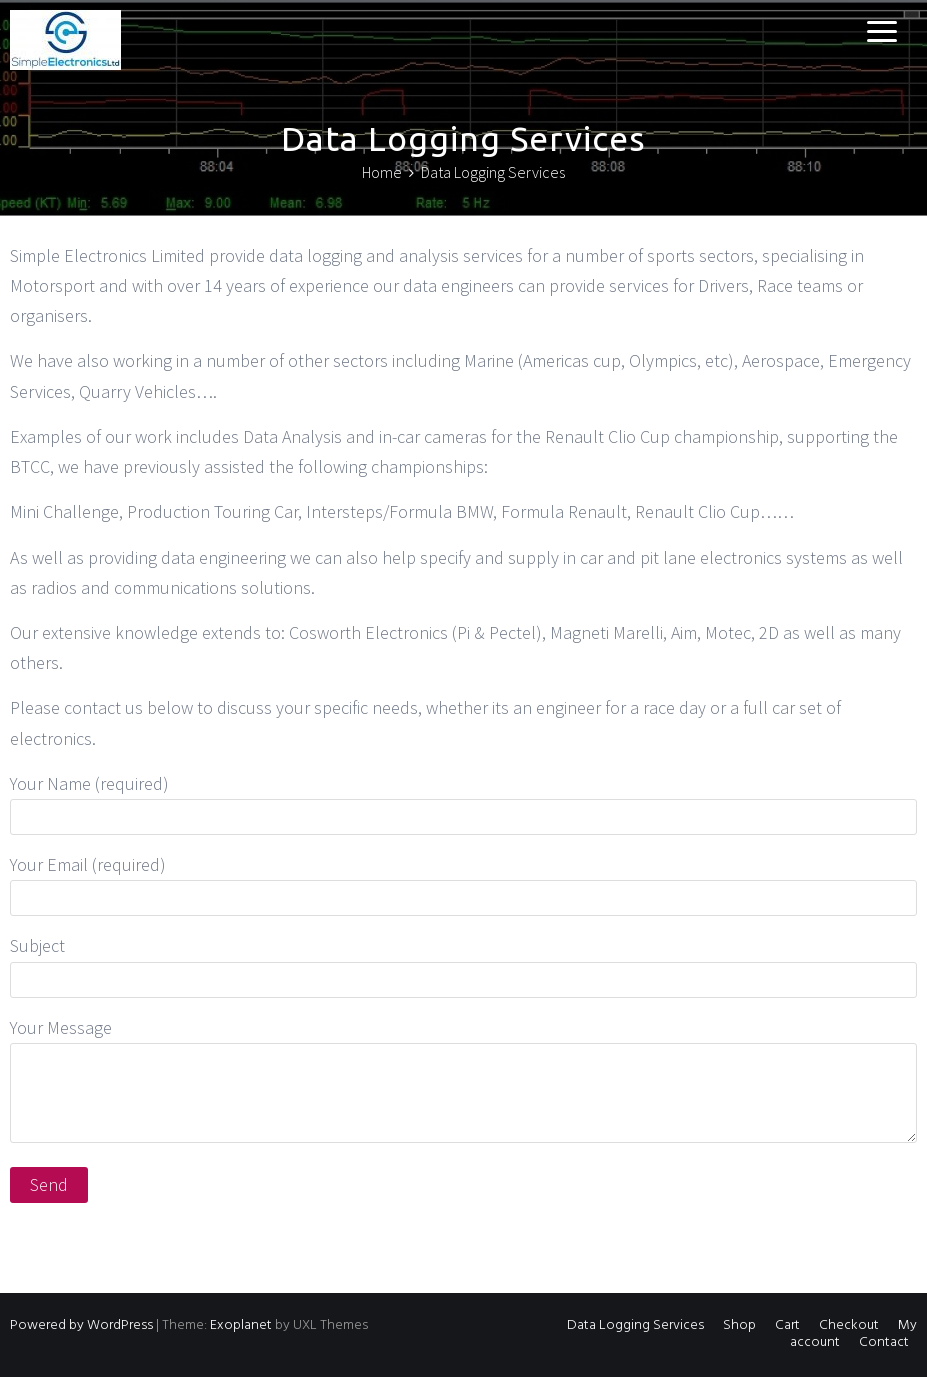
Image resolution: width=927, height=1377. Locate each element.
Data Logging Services (635, 1325)
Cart (787, 1325)
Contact (884, 1342)
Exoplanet (241, 1325)
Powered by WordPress (81, 1325)
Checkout (849, 1325)
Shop (739, 1325)
